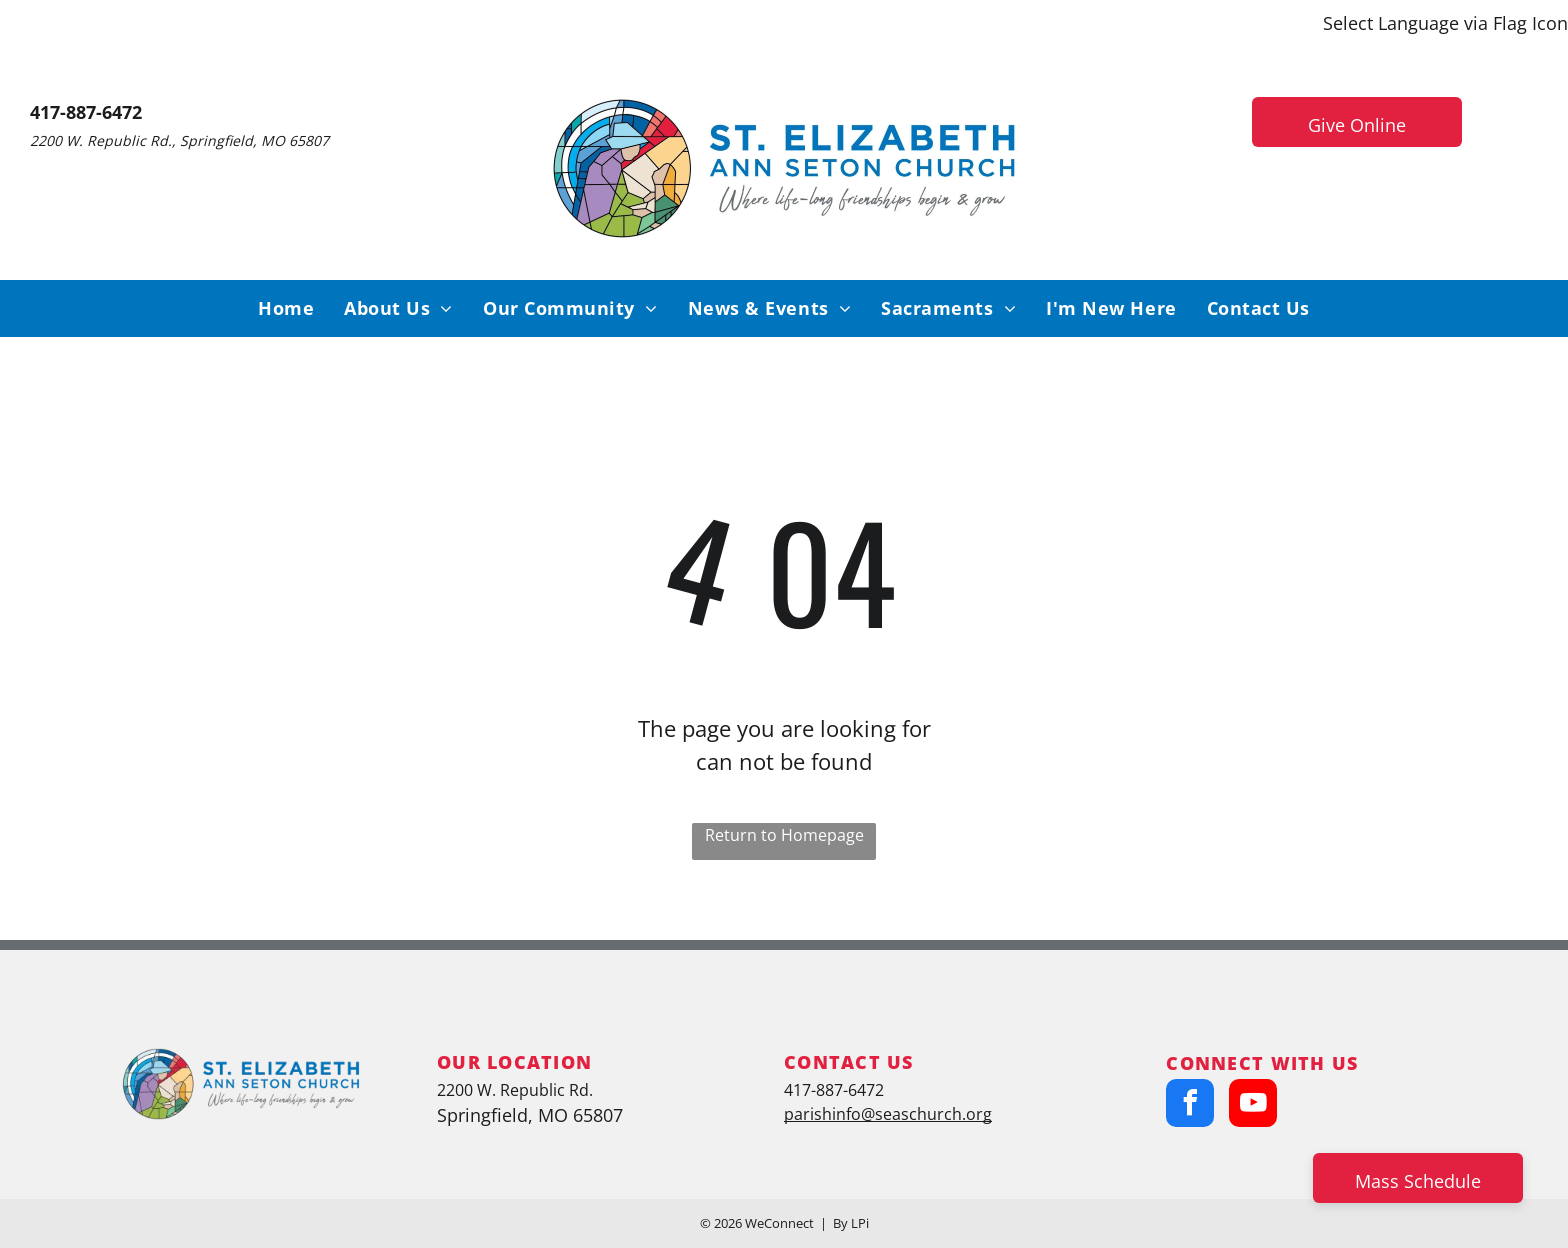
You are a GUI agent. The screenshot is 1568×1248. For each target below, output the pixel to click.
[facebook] (1190, 1105)
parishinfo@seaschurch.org (888, 1114)
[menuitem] (286, 308)
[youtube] (1253, 1105)
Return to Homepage (784, 835)
